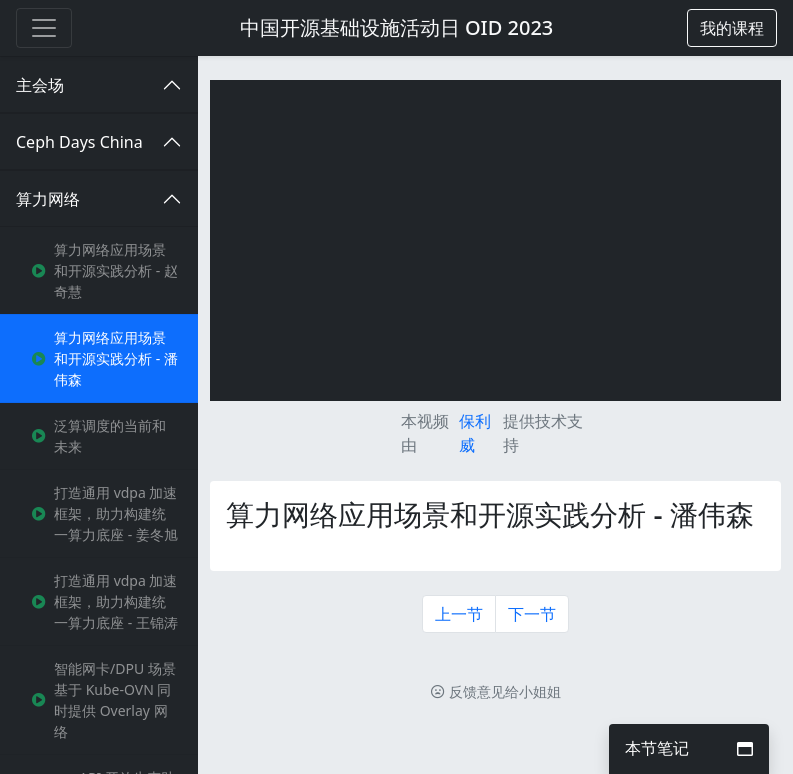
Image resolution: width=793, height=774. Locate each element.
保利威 (475, 433)
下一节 (532, 614)
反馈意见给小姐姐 (496, 691)
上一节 (459, 614)
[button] (732, 28)
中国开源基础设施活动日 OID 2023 (397, 27)
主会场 (40, 85)
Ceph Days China (79, 142)
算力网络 (48, 199)
